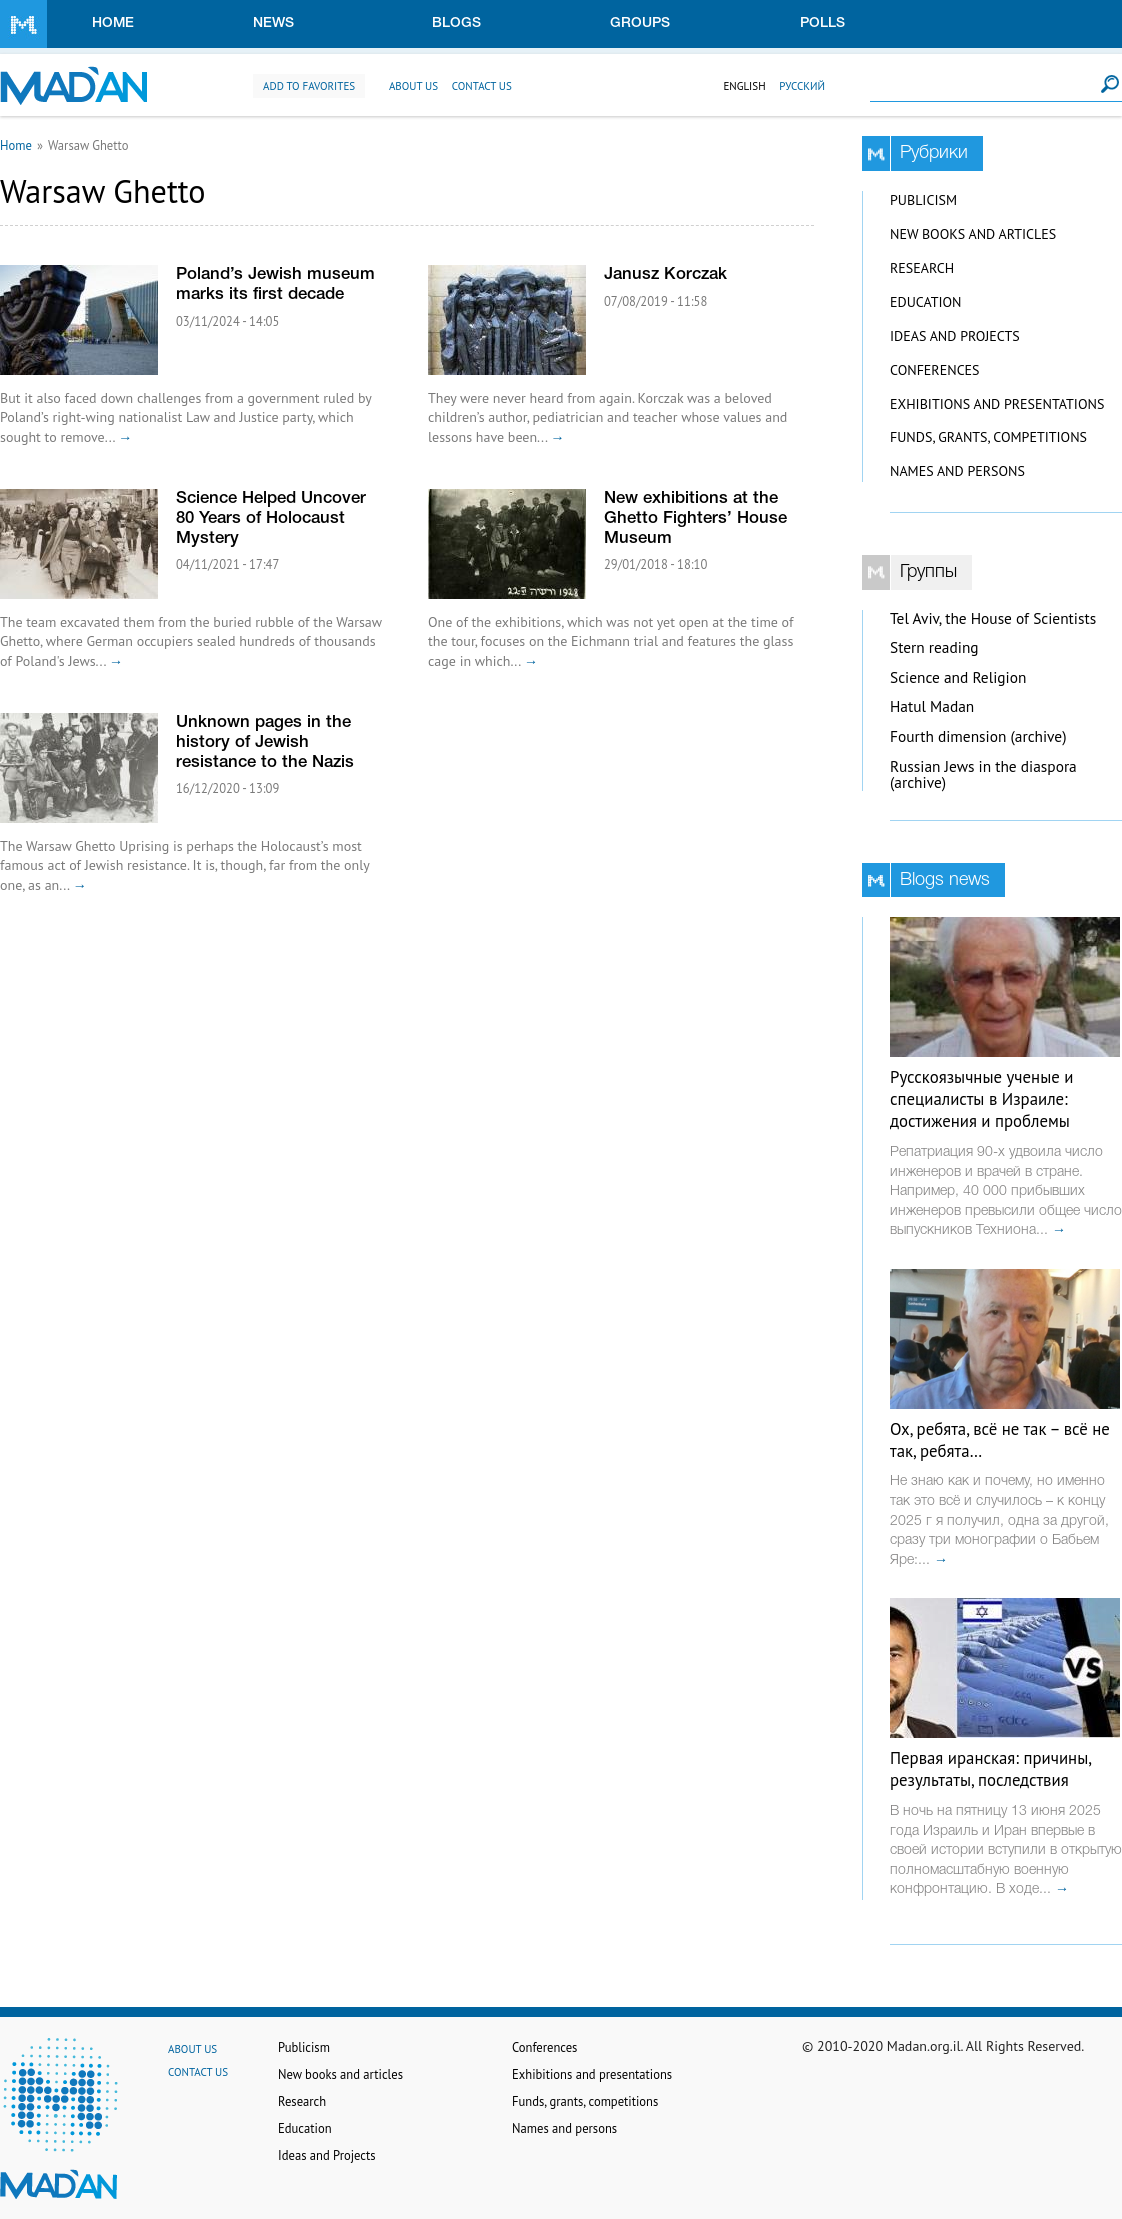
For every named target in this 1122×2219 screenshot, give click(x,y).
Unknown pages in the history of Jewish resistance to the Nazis (265, 742)
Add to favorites (309, 86)
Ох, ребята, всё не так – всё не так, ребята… (1000, 1440)
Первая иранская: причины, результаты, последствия (990, 1769)
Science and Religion (958, 677)
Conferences (935, 370)
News (273, 23)
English (744, 86)
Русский (802, 86)
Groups (640, 23)
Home (113, 23)
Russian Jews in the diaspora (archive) (983, 775)
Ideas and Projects (955, 336)
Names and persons (957, 471)
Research (922, 268)
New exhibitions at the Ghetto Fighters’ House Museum (695, 518)
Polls (822, 23)
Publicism (923, 200)
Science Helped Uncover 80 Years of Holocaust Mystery (271, 518)
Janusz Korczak (665, 274)
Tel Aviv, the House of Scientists (993, 618)
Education (925, 302)
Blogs (456, 23)
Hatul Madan (932, 706)
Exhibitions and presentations (997, 404)
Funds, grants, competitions (988, 437)
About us (413, 86)
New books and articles (973, 234)
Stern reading (934, 647)
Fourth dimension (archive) (978, 736)
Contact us (482, 86)
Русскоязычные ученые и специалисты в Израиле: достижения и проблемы (981, 1099)
